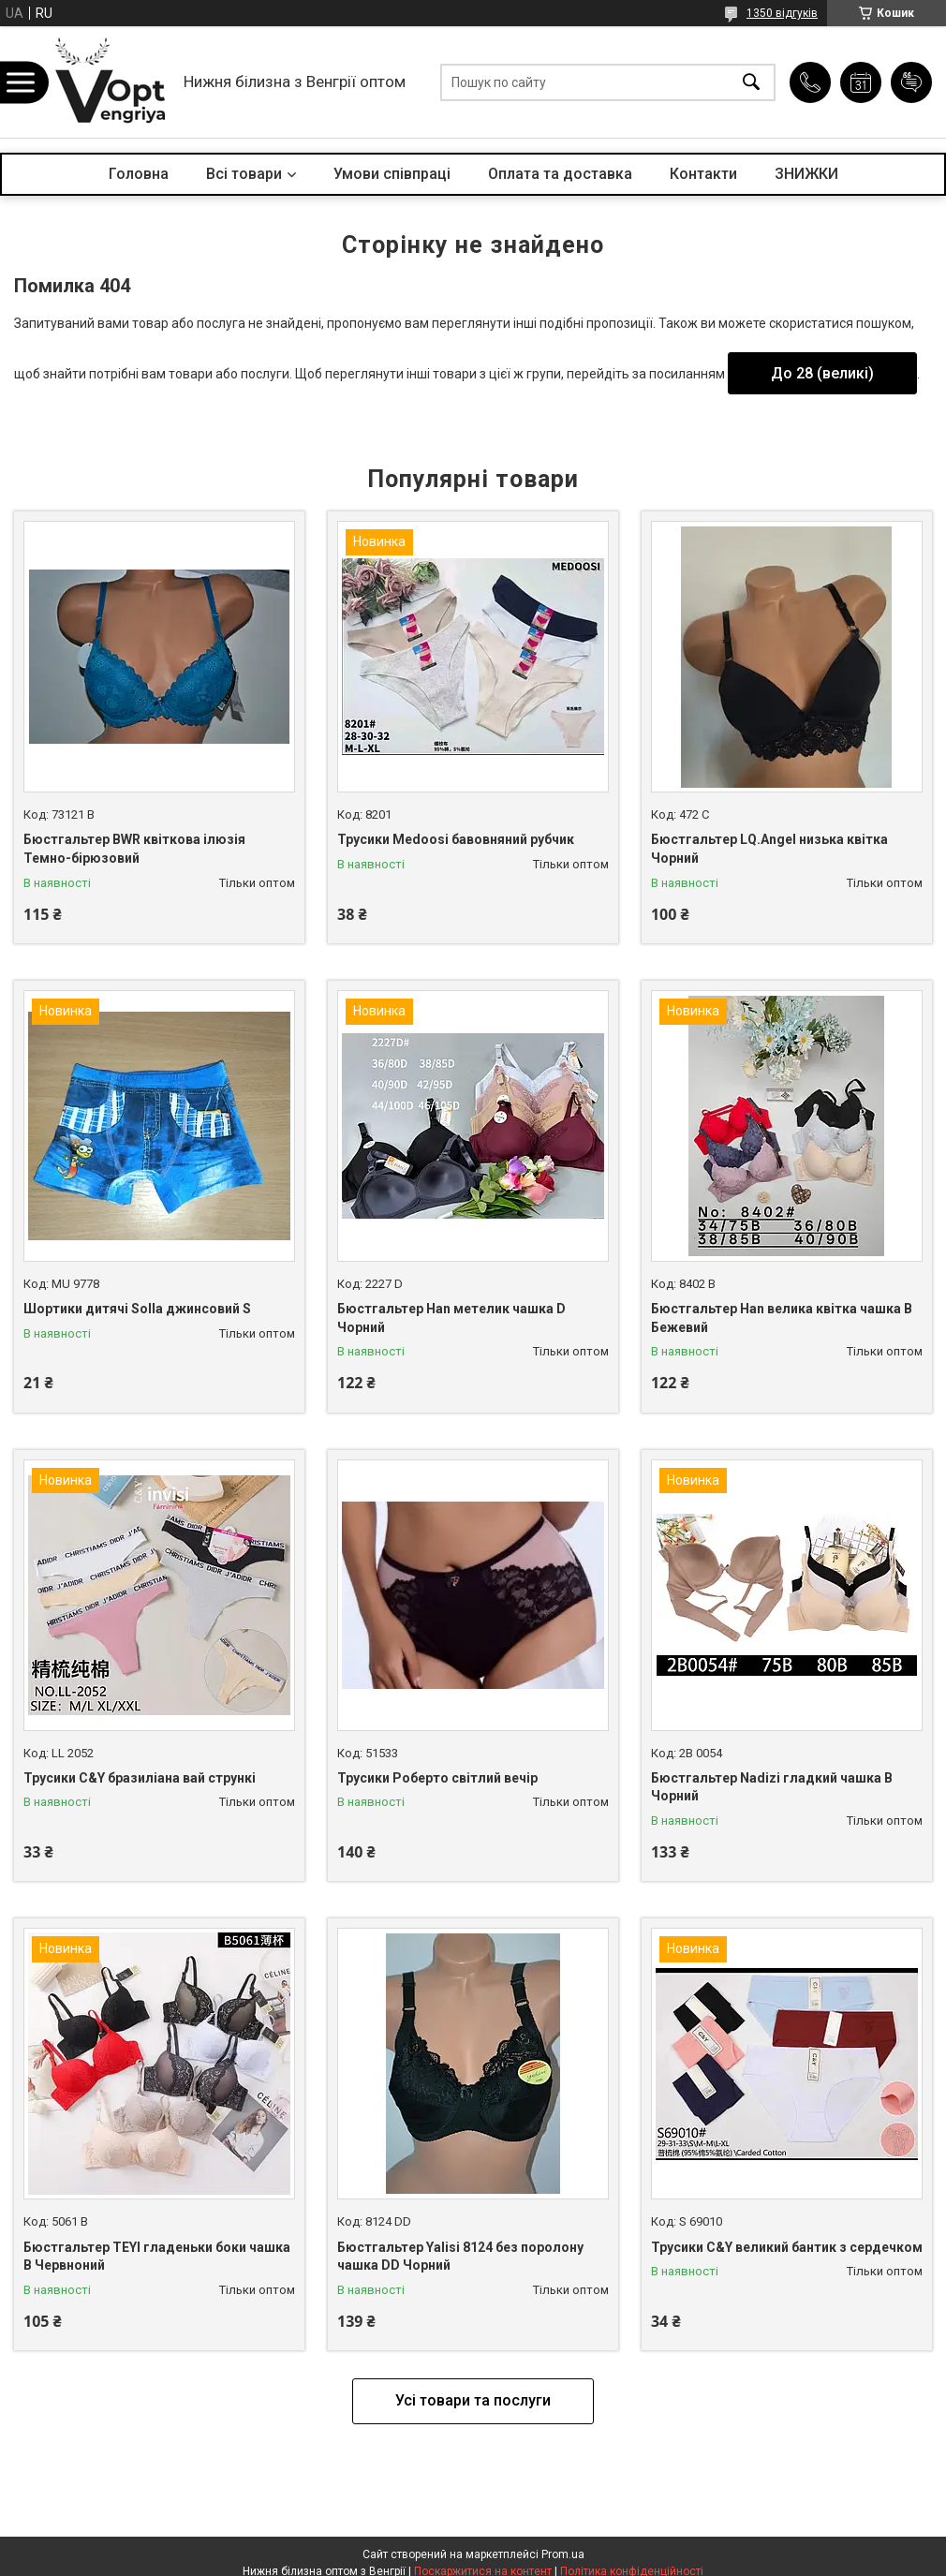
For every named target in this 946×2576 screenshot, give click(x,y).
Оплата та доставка (560, 174)
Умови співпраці (392, 174)
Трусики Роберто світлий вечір (437, 1777)
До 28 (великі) (822, 373)
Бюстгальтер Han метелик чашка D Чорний (451, 1318)
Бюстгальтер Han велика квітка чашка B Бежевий (781, 1318)
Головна (139, 174)
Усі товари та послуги (473, 2400)
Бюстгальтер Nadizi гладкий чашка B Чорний (772, 1787)
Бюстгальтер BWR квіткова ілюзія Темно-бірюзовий (134, 849)
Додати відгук (911, 82)
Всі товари (244, 174)
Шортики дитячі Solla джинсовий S (137, 1308)
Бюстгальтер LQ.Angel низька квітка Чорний (769, 849)
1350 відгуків (782, 13)
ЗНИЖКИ (806, 174)
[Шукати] (751, 82)
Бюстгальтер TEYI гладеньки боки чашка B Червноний (156, 2256)
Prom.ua (562, 2554)
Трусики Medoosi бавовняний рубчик (455, 839)
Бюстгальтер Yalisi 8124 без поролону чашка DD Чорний (460, 2256)
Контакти (703, 174)
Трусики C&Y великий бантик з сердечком (787, 2247)
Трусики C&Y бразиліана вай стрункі (139, 1777)
